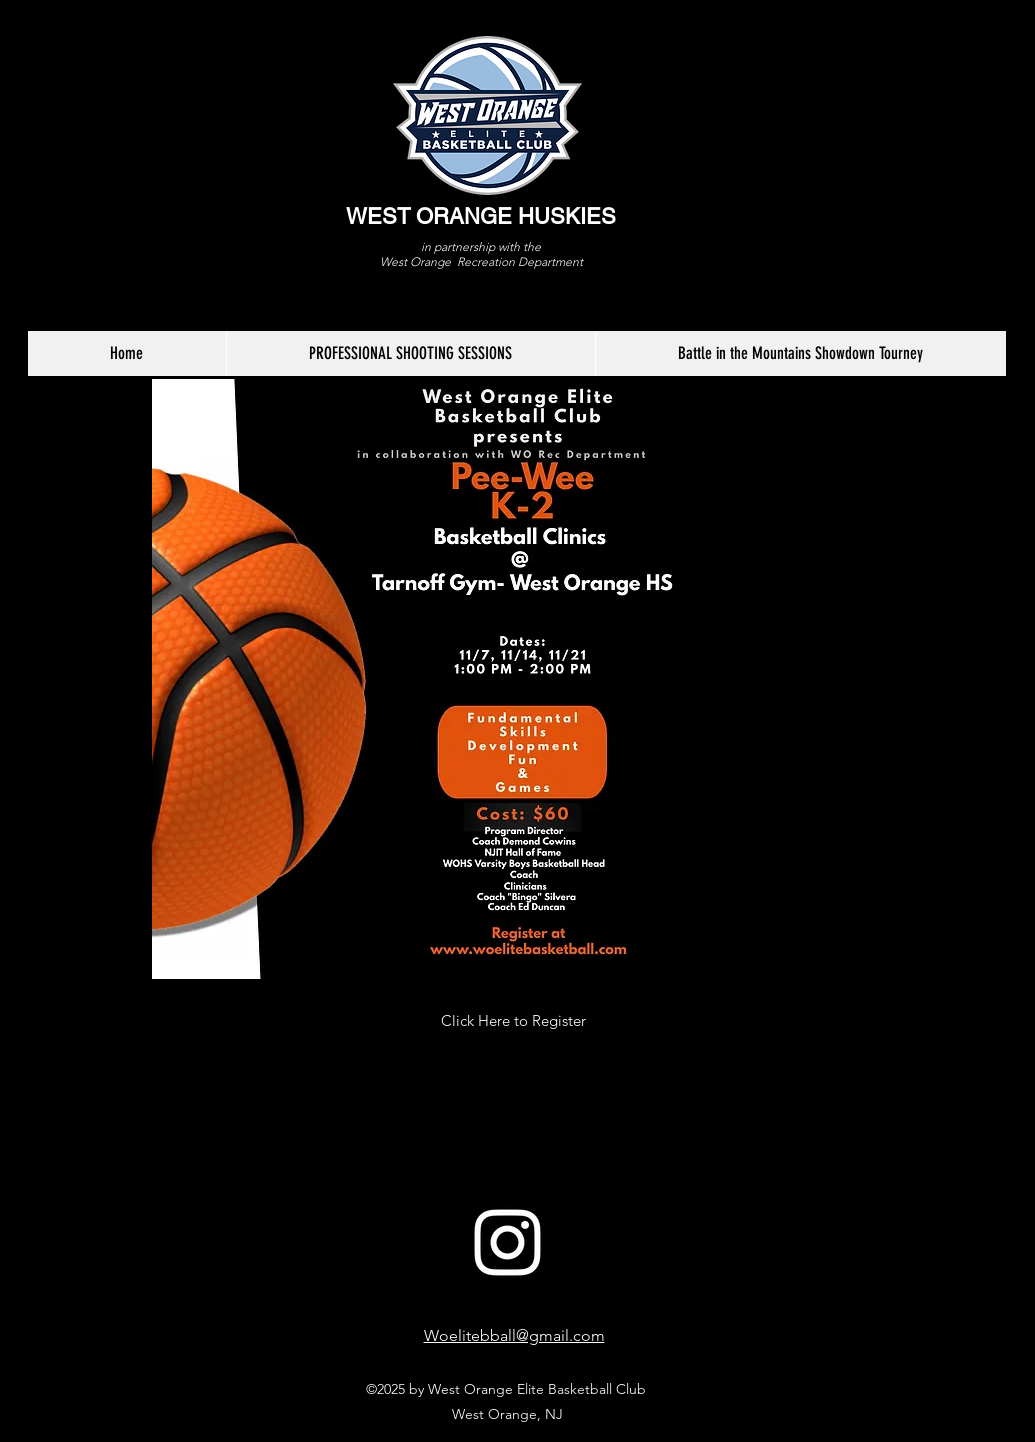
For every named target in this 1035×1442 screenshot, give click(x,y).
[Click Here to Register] (514, 1021)
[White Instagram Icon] (507, 1242)
